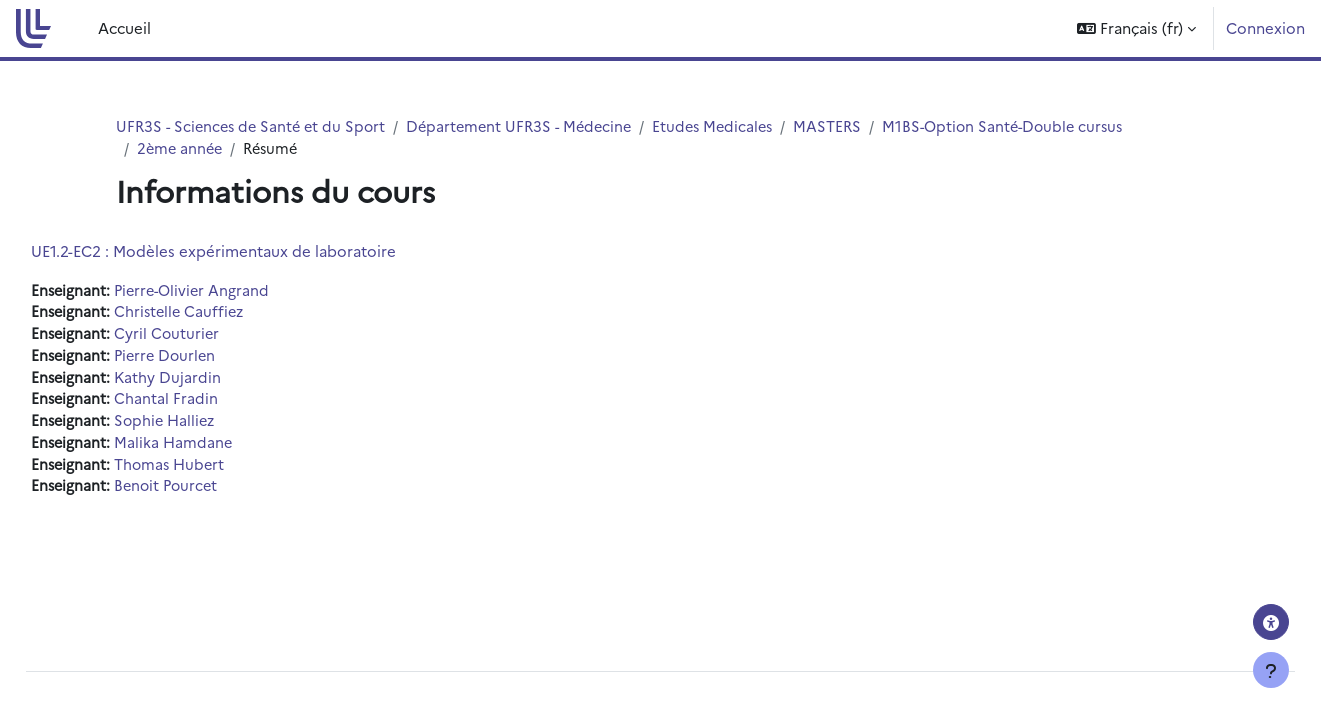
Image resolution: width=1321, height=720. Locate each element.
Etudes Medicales (731, 126)
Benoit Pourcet (215, 494)
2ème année (181, 149)
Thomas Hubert (218, 471)
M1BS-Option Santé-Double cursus (1029, 126)
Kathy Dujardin (215, 381)
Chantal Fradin (213, 404)
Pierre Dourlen (214, 359)
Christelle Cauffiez (228, 314)
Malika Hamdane (221, 449)
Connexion (1265, 27)
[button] (1136, 28)
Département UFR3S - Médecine (531, 126)
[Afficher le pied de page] (1271, 670)
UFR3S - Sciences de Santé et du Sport (255, 126)
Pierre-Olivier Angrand (241, 291)
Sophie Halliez (213, 426)
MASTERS (849, 126)
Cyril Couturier (214, 336)
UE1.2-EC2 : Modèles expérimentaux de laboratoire (258, 251)
